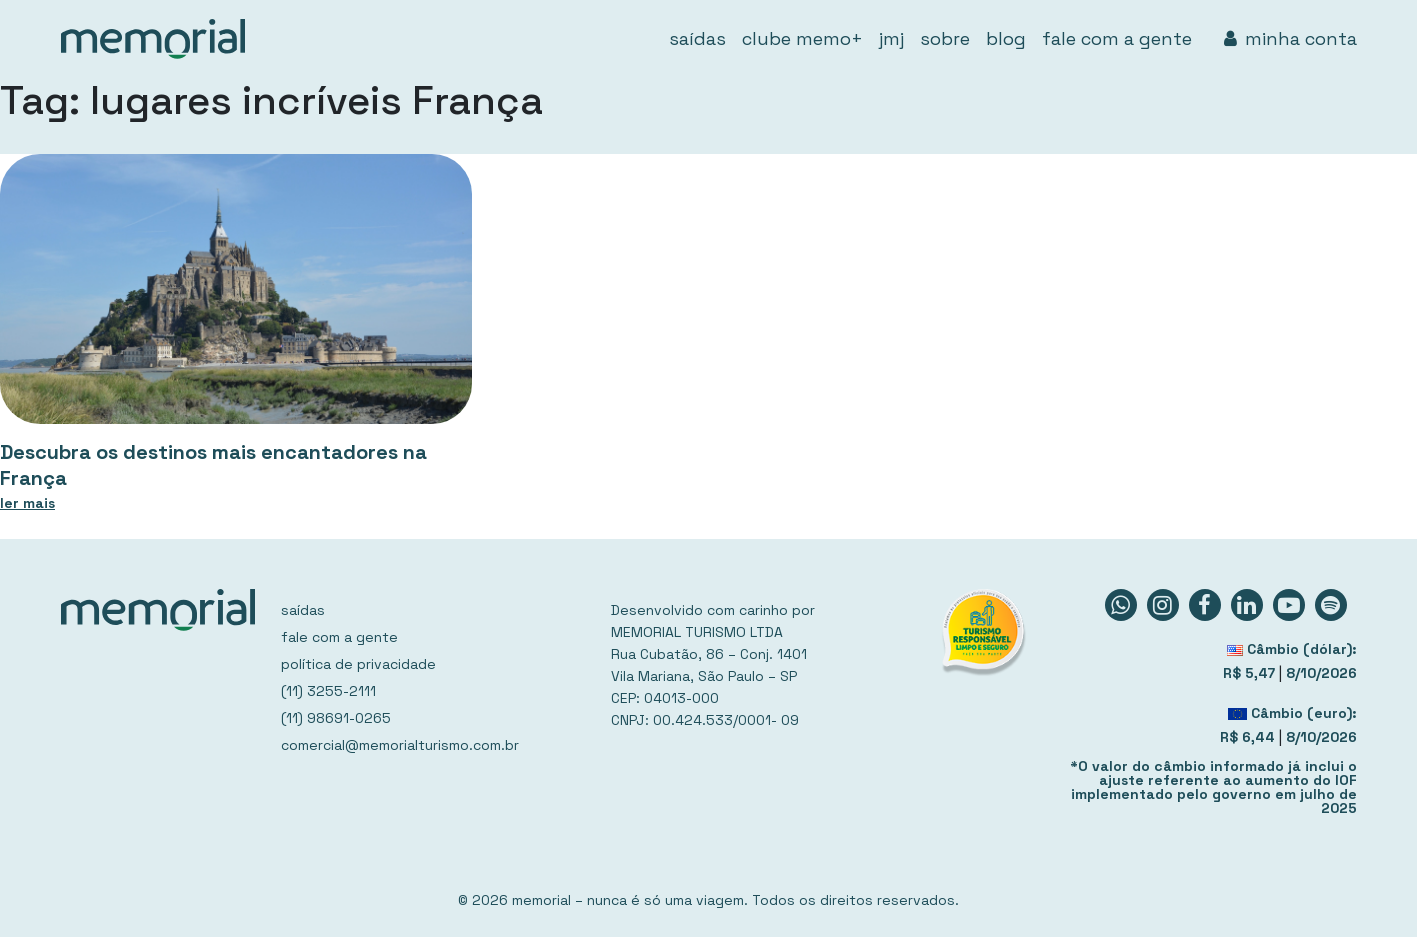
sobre (945, 38)
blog (1006, 38)
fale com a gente (1117, 38)
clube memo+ (802, 38)
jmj (891, 38)
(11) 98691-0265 (336, 718)
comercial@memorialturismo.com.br (400, 745)
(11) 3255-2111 (328, 691)
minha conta (1290, 38)
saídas (697, 38)
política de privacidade (358, 664)
